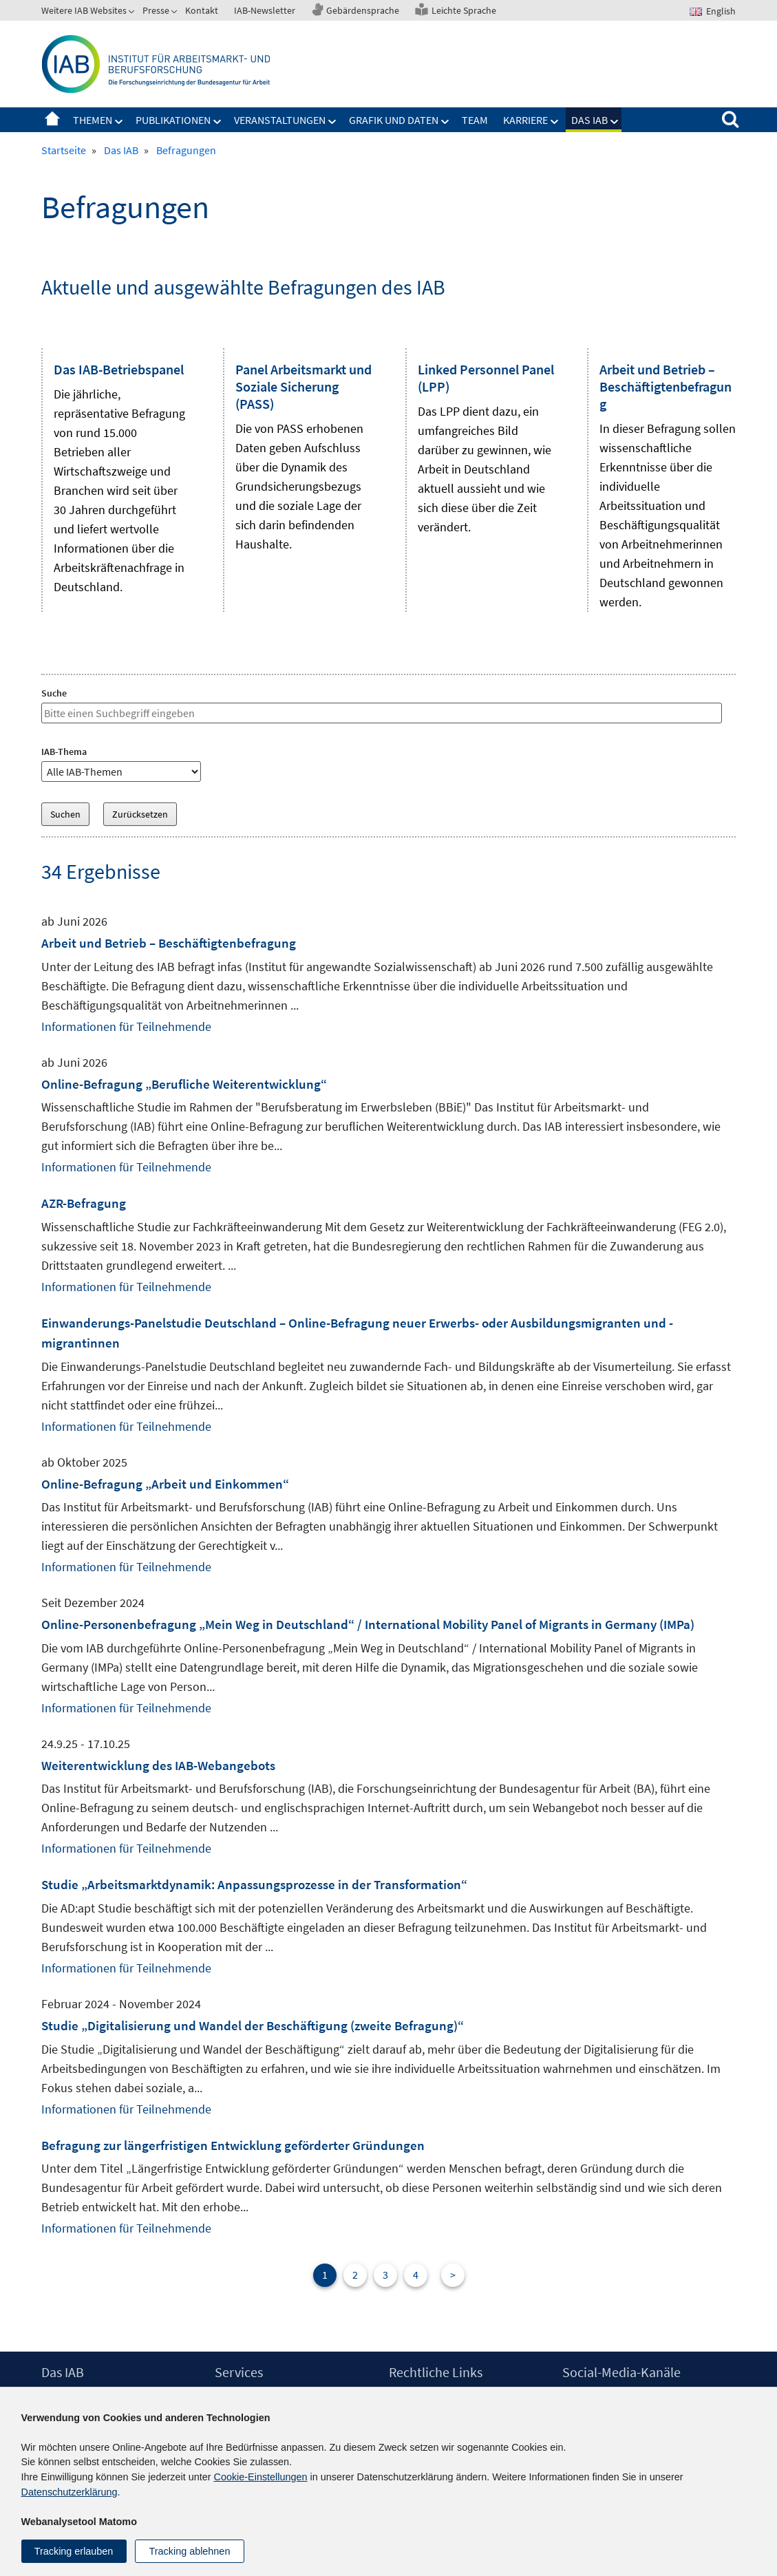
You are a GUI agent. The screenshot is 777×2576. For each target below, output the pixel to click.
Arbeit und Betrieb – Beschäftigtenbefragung (665, 386)
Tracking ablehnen (190, 2551)
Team (475, 120)
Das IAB (589, 120)
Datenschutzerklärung (69, 2492)
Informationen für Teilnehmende (126, 1026)
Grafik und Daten (393, 120)
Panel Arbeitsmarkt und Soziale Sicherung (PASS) (303, 386)
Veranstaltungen (280, 120)
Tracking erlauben (74, 2551)
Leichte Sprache (464, 10)
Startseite (52, 119)
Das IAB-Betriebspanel (119, 369)
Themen (92, 120)
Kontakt (201, 10)
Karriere (525, 120)
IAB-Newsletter (264, 10)
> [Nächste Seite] (453, 2274)
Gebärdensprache (362, 10)
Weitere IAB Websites (84, 10)
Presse (155, 10)
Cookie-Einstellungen (261, 2476)
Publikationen (173, 120)
